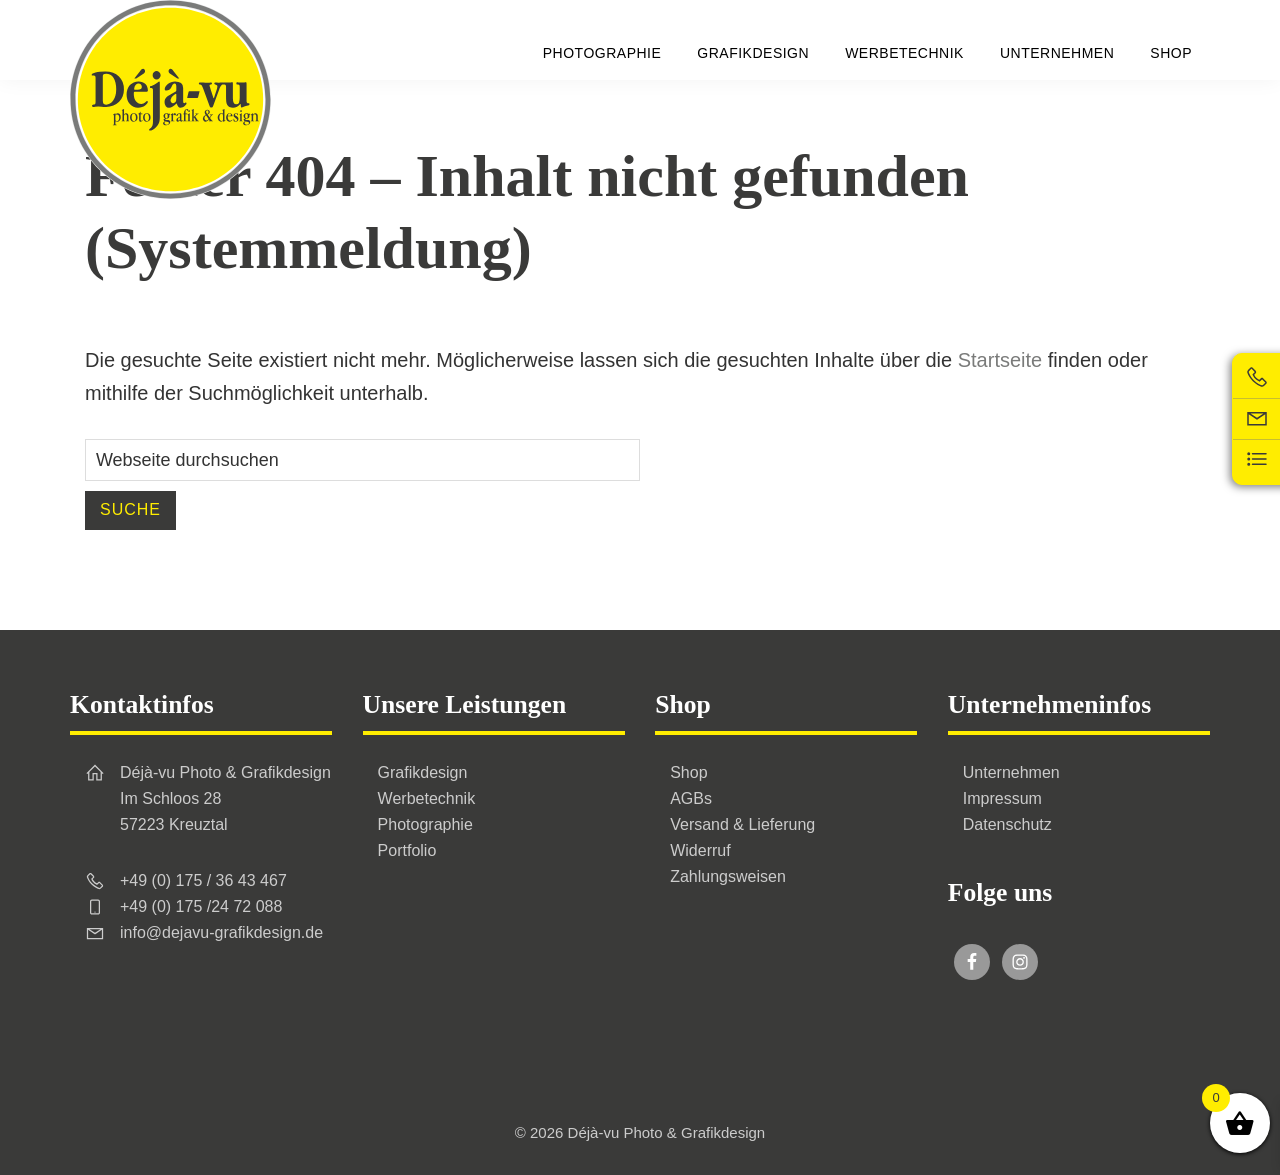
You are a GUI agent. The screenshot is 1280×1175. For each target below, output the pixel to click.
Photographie (425, 824)
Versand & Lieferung (742, 824)
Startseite (1000, 360)
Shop (688, 772)
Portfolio (407, 850)
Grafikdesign (423, 772)
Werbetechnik (427, 798)
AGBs (691, 798)
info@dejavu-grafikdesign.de (221, 932)
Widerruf (700, 850)
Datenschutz (1007, 824)
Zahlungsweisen (728, 876)
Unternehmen (1011, 772)
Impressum (1002, 798)
